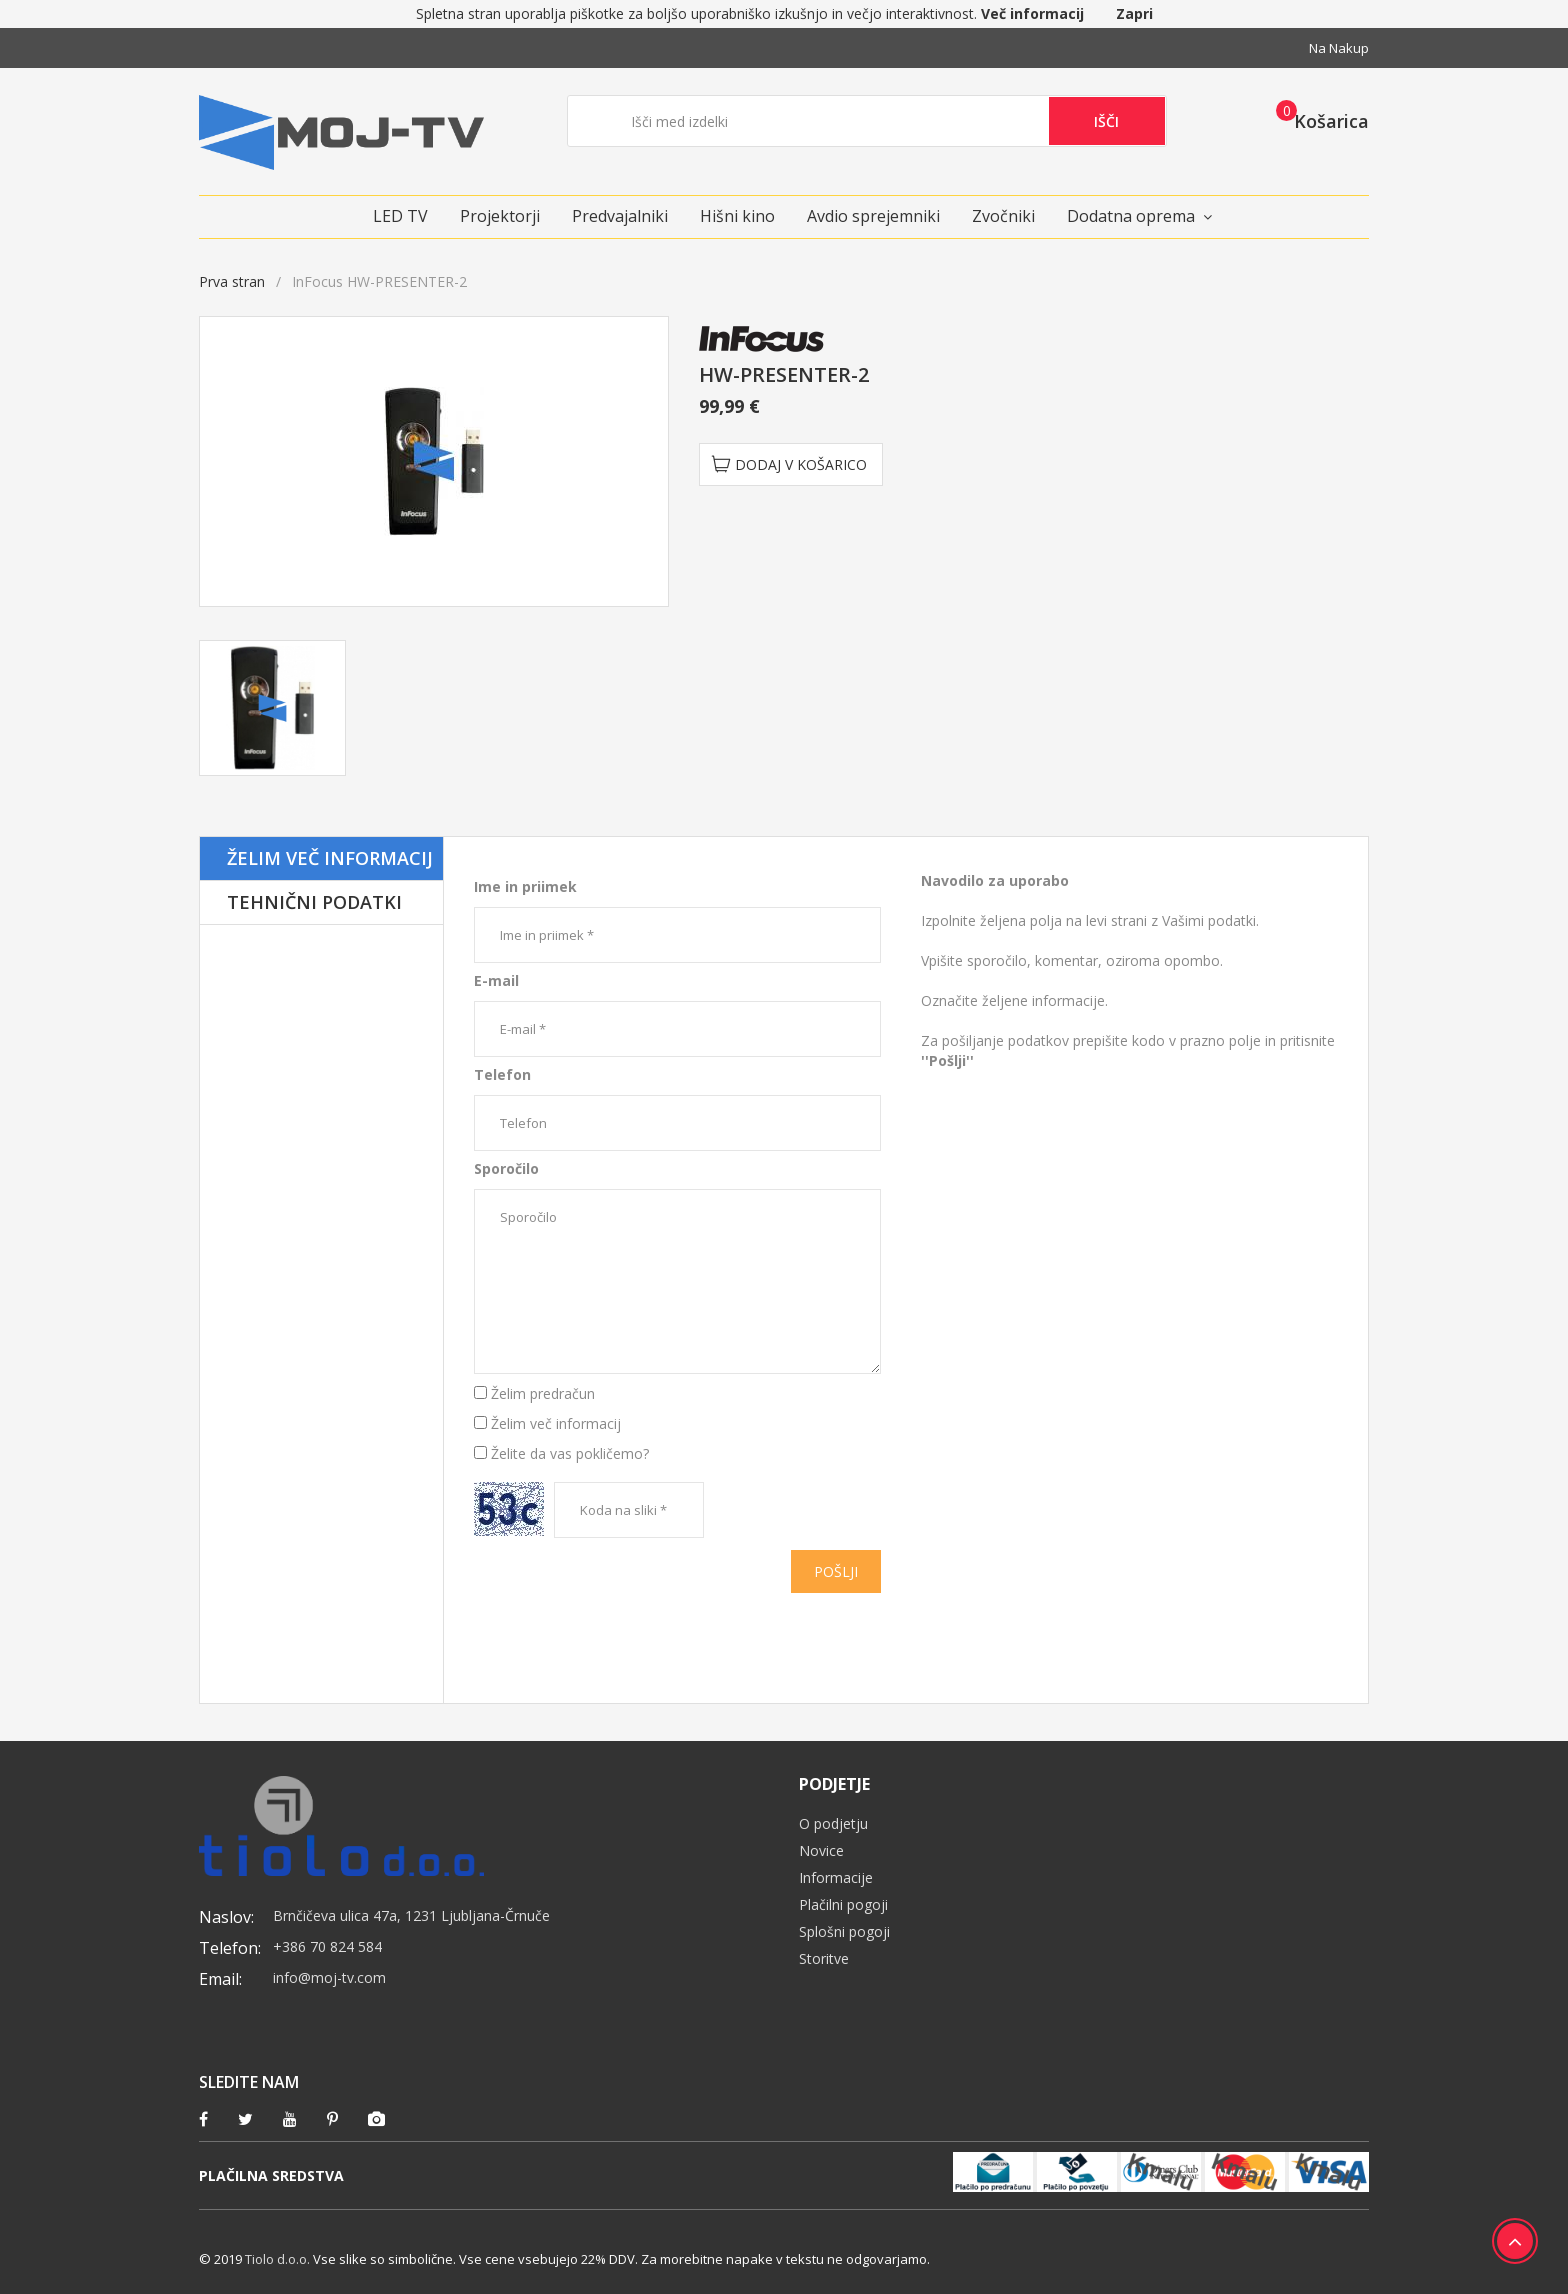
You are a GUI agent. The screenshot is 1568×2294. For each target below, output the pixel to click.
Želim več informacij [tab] (330, 858)
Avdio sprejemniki (873, 216)
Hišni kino (737, 216)
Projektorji (500, 216)
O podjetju (833, 1823)
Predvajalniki (620, 216)
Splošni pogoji (844, 1931)
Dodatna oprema (1131, 216)
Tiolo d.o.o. (277, 2259)
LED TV (400, 216)
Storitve (824, 1958)
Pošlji (836, 1571)
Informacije (836, 1877)
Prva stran (232, 281)
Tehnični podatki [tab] (314, 902)
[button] (1316, 120)
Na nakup (1339, 48)
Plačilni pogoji (843, 1904)
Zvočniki (1003, 216)
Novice (821, 1850)
